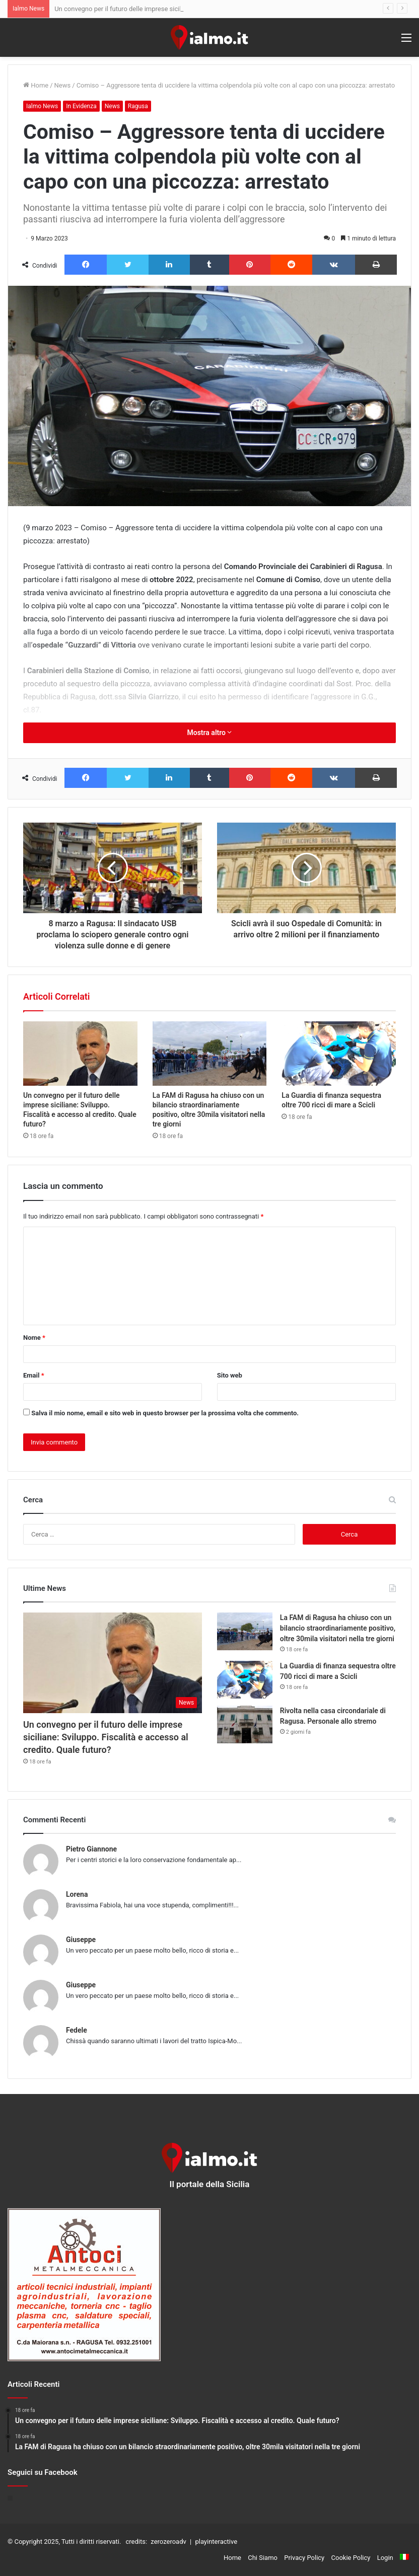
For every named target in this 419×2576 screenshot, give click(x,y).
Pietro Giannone (91, 1849)
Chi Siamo (262, 2557)
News (62, 85)
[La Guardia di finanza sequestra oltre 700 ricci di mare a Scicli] (339, 1053)
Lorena (77, 1894)
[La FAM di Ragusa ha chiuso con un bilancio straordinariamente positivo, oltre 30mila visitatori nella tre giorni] (210, 1053)
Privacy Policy (304, 2557)
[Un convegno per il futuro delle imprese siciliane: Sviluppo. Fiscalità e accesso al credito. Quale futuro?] (80, 1053)
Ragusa (138, 106)
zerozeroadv (168, 2541)
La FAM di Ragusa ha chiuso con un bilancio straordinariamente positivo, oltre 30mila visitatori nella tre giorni (337, 1628)
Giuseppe (81, 1940)
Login (385, 2557)
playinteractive (216, 2541)
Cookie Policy (351, 2557)
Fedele (76, 2030)
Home (35, 85)
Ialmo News (42, 106)
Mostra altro (209, 733)
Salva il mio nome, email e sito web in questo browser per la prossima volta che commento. (165, 1413)
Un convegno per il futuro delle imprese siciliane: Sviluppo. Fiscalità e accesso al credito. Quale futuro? (105, 1737)
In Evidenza (81, 106)
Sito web (229, 1375)
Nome (34, 1337)
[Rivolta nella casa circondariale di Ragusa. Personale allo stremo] (244, 1724)
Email (33, 1375)
